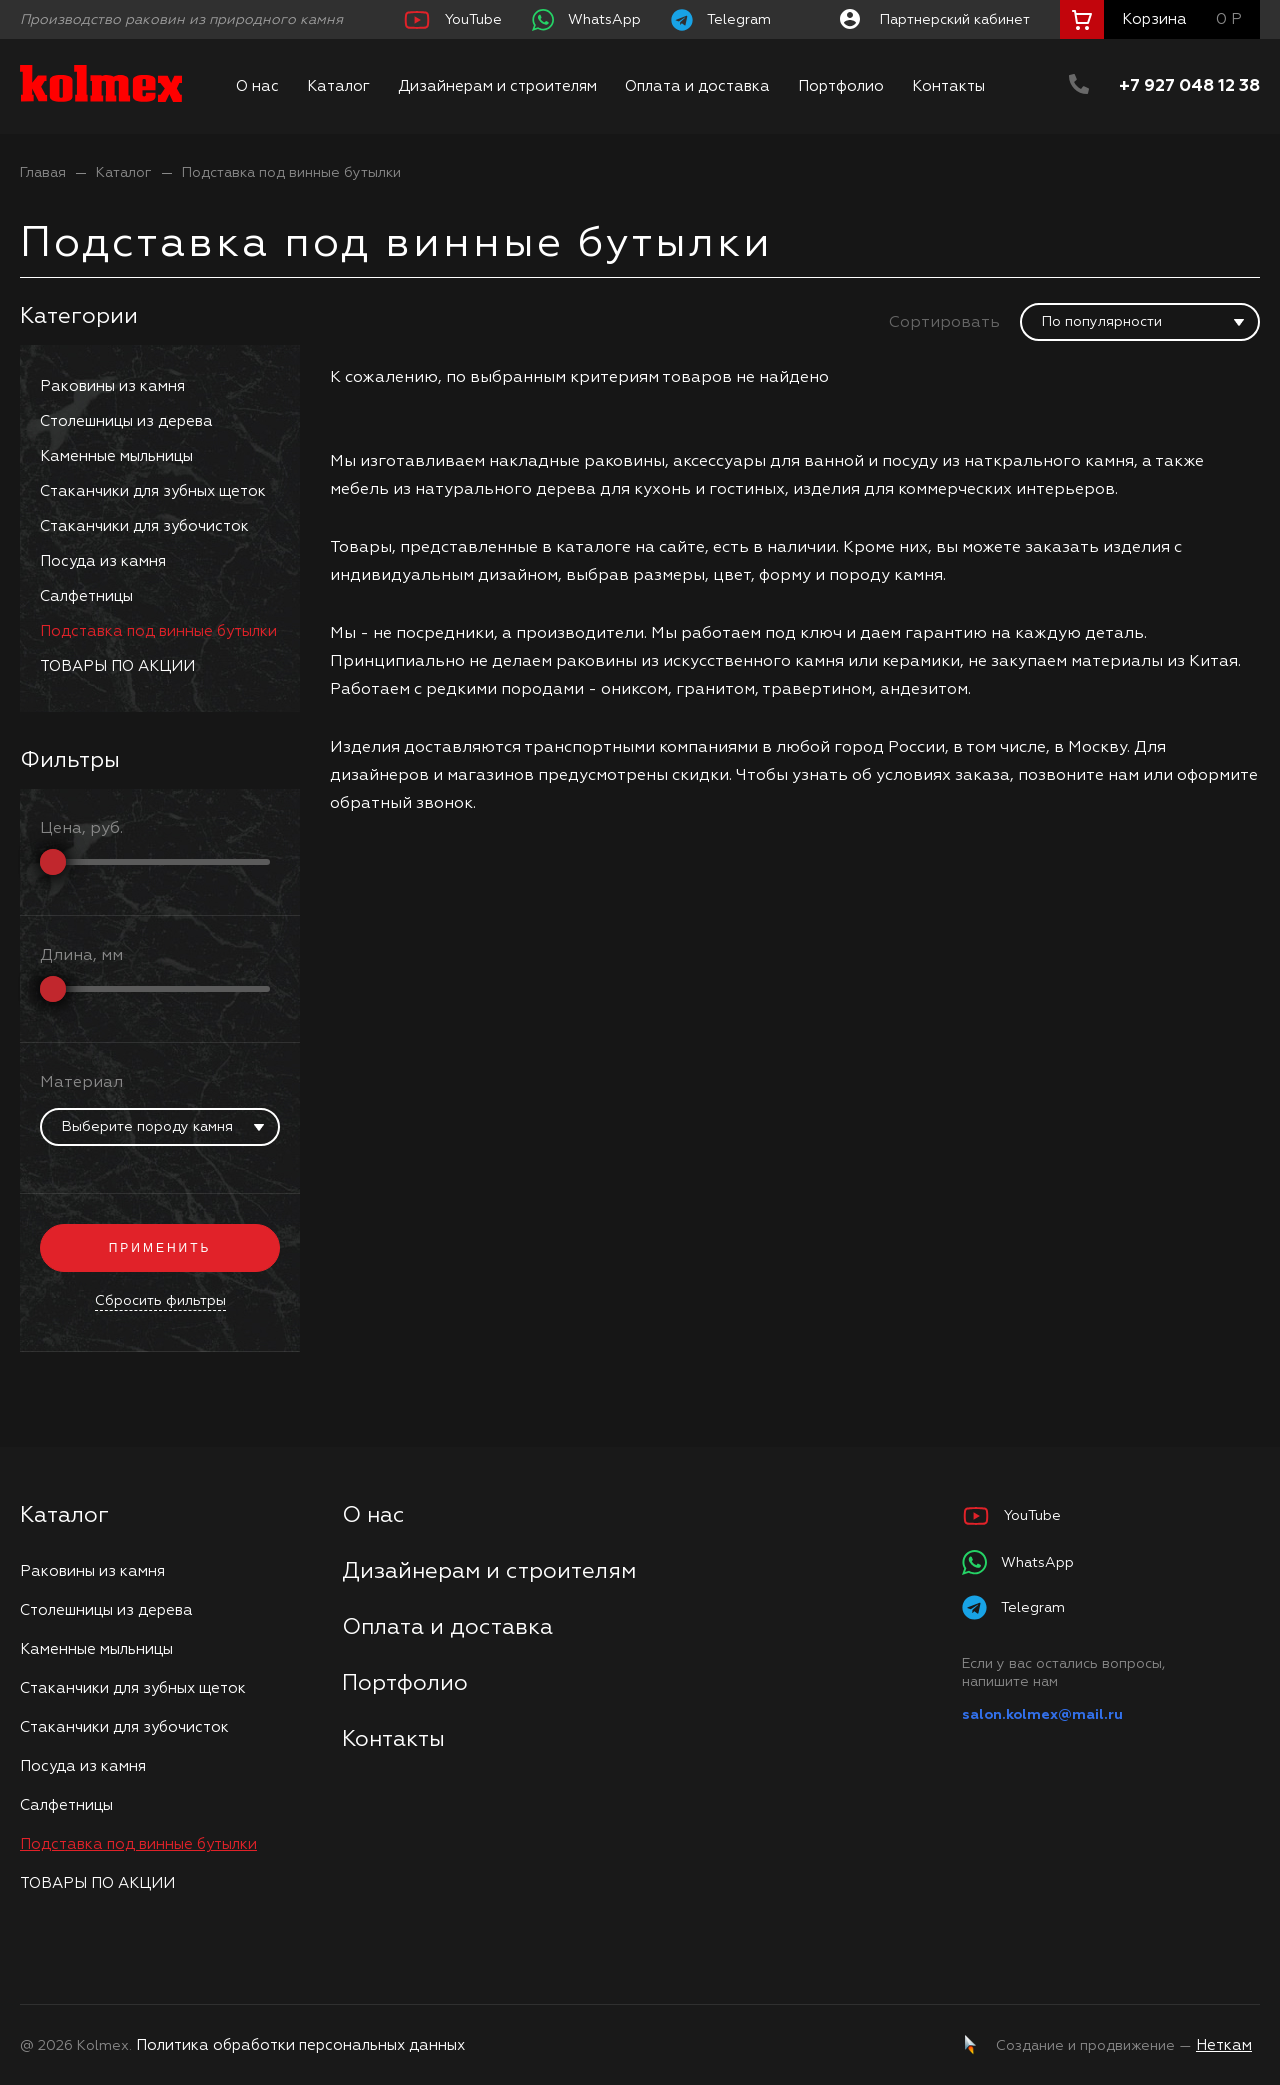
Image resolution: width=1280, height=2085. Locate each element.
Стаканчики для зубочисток (144, 526)
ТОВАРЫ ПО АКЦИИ (117, 666)
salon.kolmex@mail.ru (1042, 1715)
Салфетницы (86, 596)
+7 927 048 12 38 (1189, 86)
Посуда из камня (103, 561)
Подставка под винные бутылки (291, 173)
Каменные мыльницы (116, 456)
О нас (257, 86)
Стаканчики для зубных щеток (153, 491)
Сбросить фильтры (160, 1301)
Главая (43, 173)
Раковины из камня (112, 386)
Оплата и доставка (697, 86)
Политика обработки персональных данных (300, 2045)
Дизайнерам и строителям (497, 86)
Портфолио (841, 86)
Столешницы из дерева (126, 421)
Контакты (948, 86)
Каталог (338, 86)
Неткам (1224, 2045)
